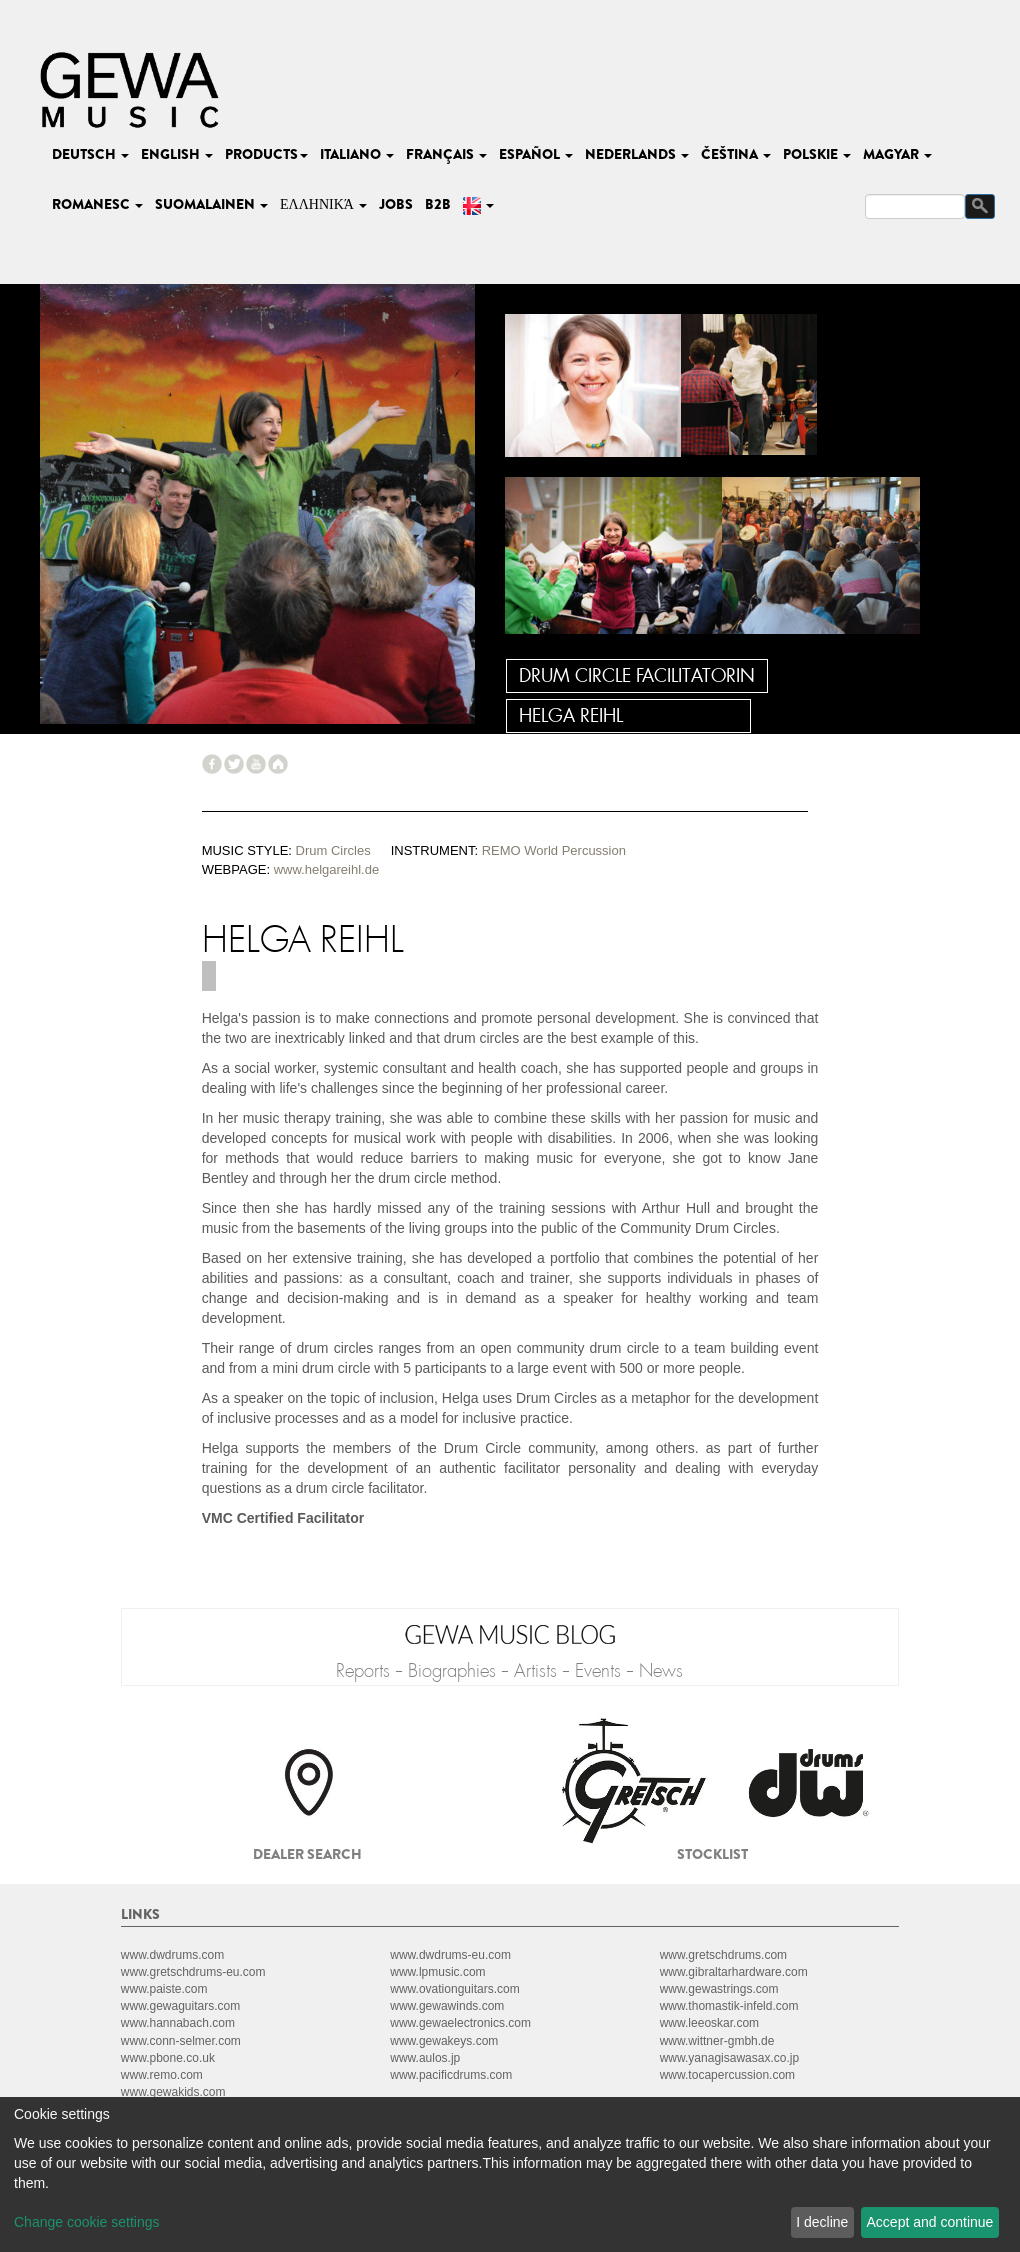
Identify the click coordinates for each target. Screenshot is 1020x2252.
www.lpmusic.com (437, 1972)
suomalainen (211, 204)
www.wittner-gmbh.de (717, 2041)
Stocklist (712, 1854)
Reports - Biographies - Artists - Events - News (509, 1671)
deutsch (90, 154)
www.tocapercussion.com (727, 2075)
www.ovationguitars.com (454, 1989)
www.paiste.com (164, 1989)
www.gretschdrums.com (723, 1955)
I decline (822, 2222)
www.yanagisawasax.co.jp (729, 2058)
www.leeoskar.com (709, 2023)
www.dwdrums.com (172, 1955)
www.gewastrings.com (719, 1989)
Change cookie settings (87, 2222)
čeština (736, 154)
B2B (438, 204)
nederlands (637, 154)
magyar (897, 154)
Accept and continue (930, 2222)
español (536, 154)
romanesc (97, 204)
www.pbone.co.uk (168, 2058)
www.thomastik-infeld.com (729, 2006)
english (177, 154)
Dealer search (307, 1854)
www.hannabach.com (178, 2023)
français (446, 154)
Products (266, 154)
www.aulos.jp (425, 2058)
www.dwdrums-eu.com (450, 1955)
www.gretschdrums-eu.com (193, 1972)
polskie (817, 154)
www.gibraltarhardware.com (734, 1972)
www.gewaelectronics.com (460, 2023)
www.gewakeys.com (444, 2041)
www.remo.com (162, 2075)
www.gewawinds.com (447, 2006)
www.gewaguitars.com (180, 2006)
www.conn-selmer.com (181, 2041)
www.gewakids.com (173, 2092)
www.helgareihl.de (327, 869)
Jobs (396, 204)
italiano (357, 154)
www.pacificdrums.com (451, 2075)
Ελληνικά (323, 204)
